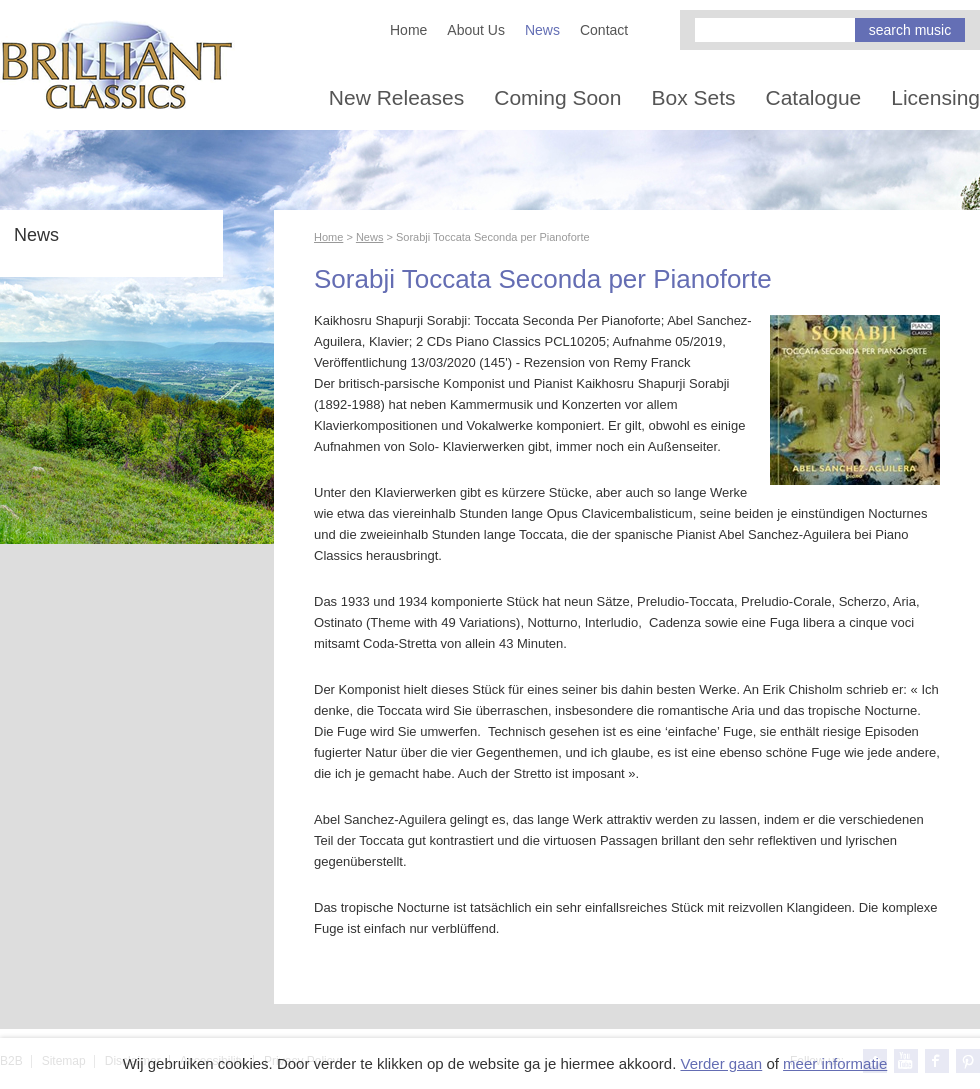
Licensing (935, 97)
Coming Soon (557, 97)
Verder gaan (721, 1063)
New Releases (396, 97)
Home (408, 30)
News (542, 30)
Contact (604, 30)
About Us (476, 30)
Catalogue (814, 97)
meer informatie (835, 1063)
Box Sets (693, 97)
